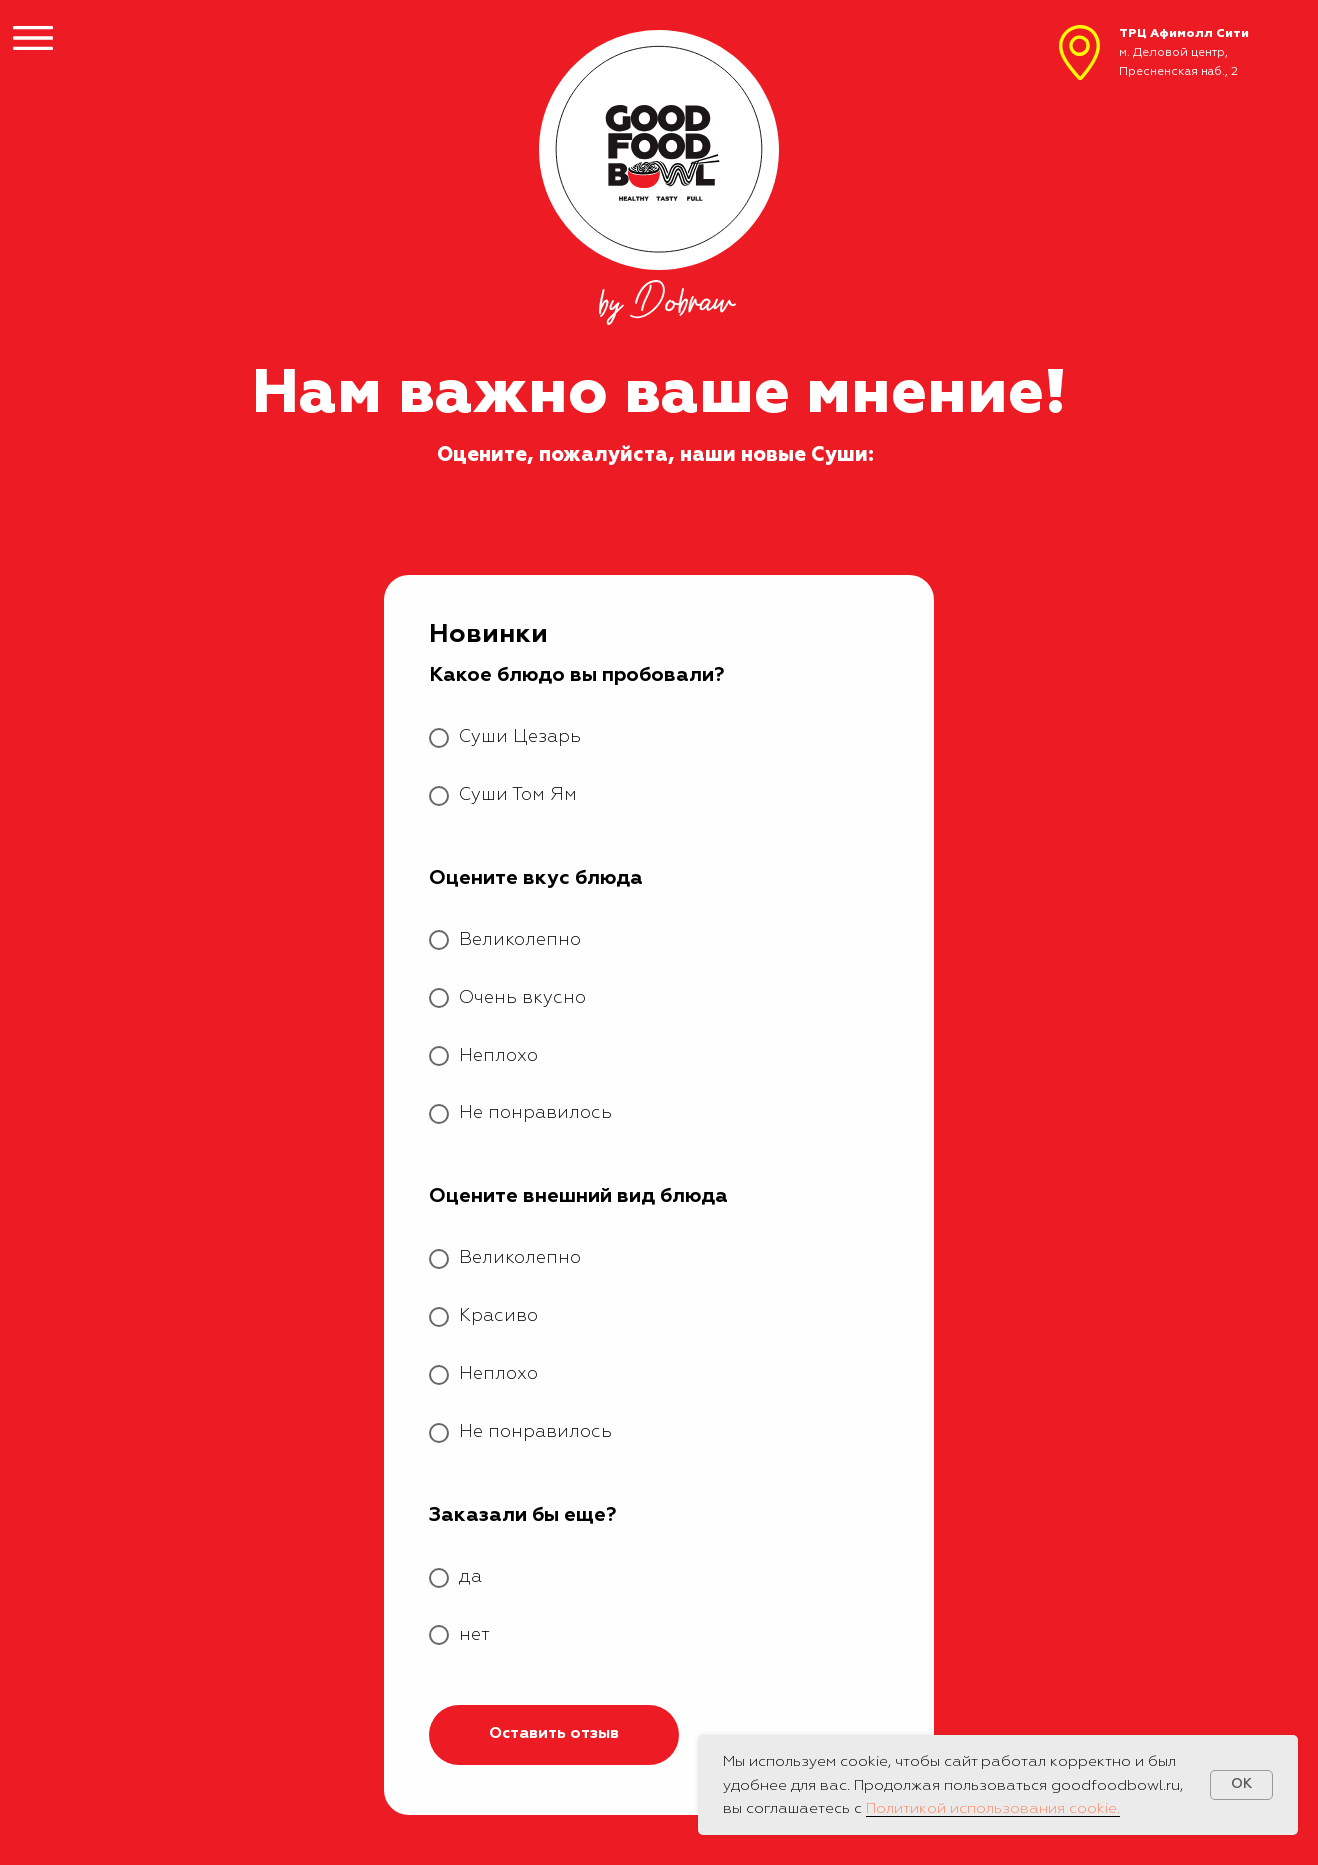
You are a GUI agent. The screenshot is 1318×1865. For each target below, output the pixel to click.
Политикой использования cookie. (993, 1808)
